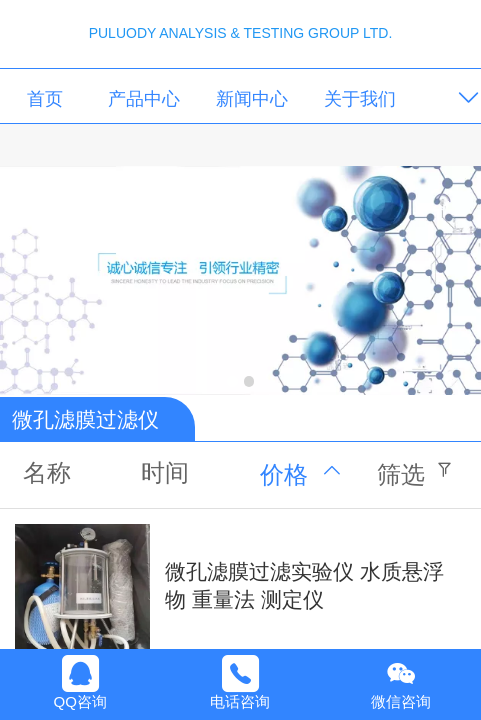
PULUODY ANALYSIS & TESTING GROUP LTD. (241, 33)
